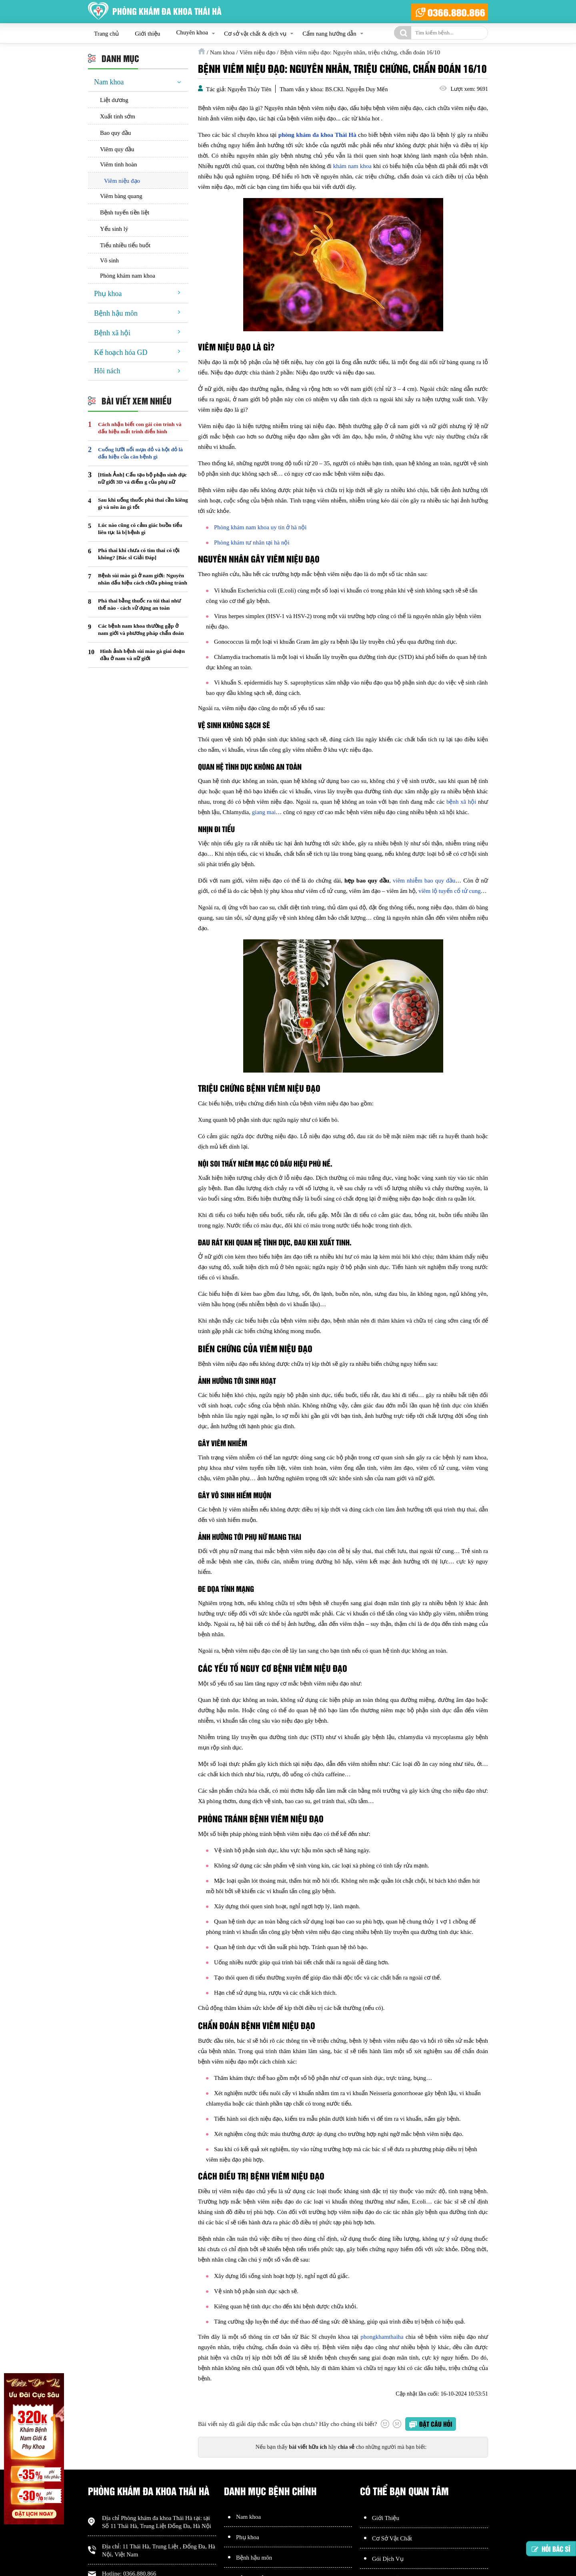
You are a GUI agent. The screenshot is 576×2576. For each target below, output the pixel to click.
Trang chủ (106, 33)
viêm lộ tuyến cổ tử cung (449, 891)
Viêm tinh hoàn (118, 164)
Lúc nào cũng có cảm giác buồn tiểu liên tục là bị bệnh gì (140, 528)
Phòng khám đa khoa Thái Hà (156, 2518)
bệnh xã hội (461, 802)
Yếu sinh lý (114, 229)
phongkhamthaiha (381, 2337)
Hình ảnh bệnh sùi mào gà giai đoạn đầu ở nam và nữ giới (142, 654)
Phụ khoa (108, 294)
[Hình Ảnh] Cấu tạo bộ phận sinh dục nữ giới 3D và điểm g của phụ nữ (142, 478)
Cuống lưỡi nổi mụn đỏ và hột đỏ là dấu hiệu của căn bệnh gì (140, 453)
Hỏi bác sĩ (551, 2552)
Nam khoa (109, 82)
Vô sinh (109, 260)
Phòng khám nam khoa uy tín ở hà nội (260, 527)
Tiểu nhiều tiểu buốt (125, 245)
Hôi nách (107, 371)
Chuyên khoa (192, 32)
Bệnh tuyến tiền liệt (124, 212)
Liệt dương (114, 100)
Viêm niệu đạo (122, 181)
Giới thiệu (147, 33)
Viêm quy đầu (117, 149)
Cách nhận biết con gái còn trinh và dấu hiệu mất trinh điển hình (139, 427)
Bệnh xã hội (112, 333)
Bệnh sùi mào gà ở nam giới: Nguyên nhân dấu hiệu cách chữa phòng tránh (142, 579)
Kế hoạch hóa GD (120, 352)
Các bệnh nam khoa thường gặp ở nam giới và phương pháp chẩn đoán (141, 629)
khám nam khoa (352, 166)
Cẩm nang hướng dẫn (329, 33)
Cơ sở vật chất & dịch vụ (255, 33)
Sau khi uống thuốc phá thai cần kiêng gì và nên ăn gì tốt (143, 503)
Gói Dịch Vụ (388, 2559)
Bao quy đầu (115, 133)
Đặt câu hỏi (435, 2423)
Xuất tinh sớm (117, 116)
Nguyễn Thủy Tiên (249, 89)
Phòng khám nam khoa (127, 275)
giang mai (264, 812)
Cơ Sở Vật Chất (392, 2538)
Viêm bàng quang (121, 196)
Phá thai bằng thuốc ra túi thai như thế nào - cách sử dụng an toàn (139, 604)
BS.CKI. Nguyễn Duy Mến (356, 89)
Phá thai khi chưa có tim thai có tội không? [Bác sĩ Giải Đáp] (139, 553)
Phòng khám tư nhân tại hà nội (252, 542)
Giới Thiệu (385, 2518)
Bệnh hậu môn (116, 313)
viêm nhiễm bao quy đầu (424, 880)
